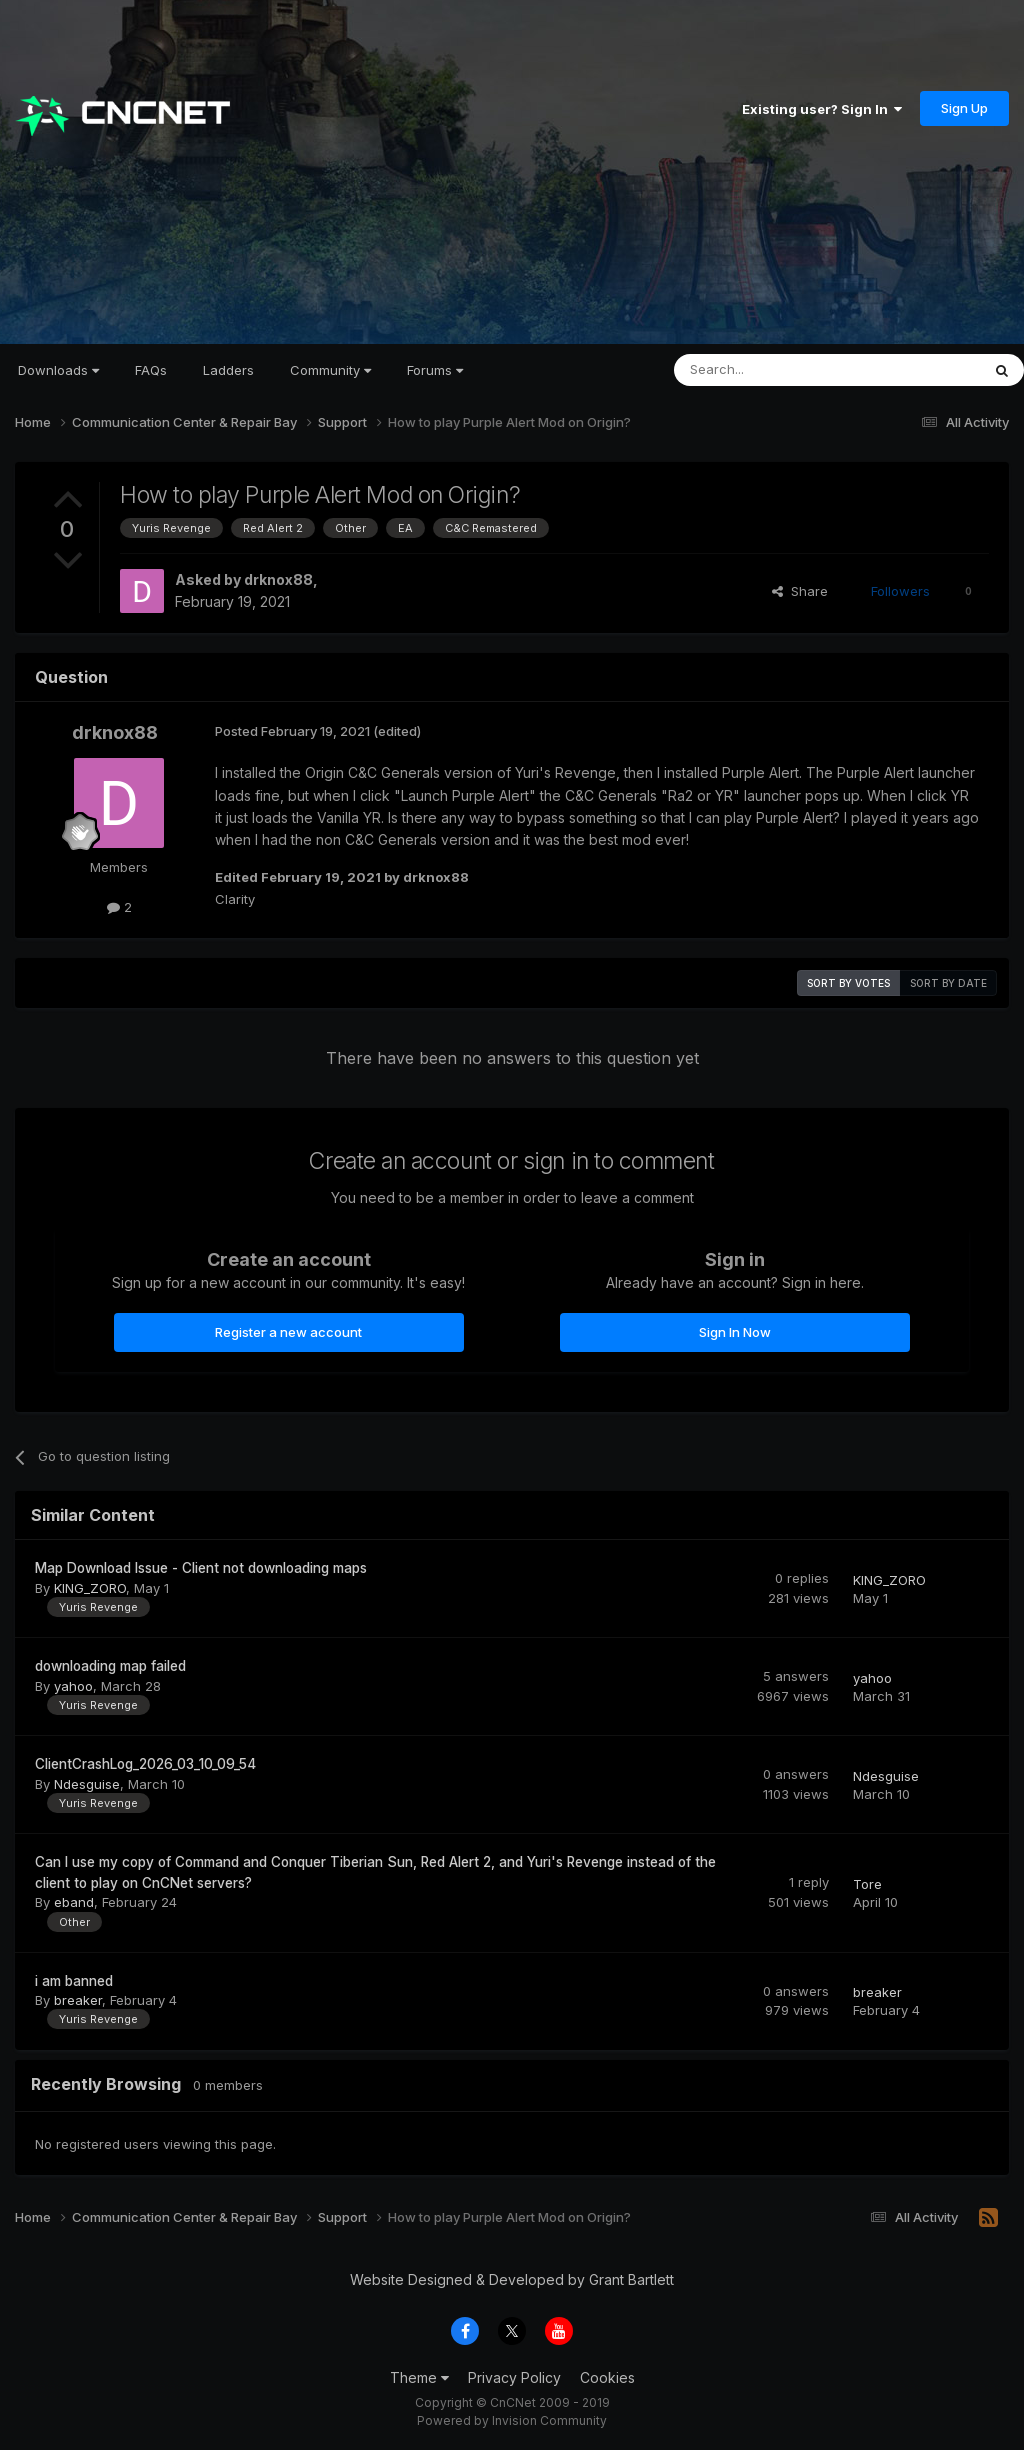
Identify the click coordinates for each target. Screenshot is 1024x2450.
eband (74, 1902)
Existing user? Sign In (822, 109)
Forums (435, 370)
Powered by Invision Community (512, 2420)
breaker (78, 2000)
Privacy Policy (514, 2377)
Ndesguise (87, 1784)
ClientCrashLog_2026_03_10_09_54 (145, 1764)
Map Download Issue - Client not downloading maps (201, 1568)
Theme (419, 2377)
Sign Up (964, 108)
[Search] (776, 370)
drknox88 (278, 579)
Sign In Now (735, 1332)
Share (800, 591)
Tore (867, 1884)
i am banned (74, 1981)
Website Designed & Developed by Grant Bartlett (512, 2279)
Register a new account (288, 1332)
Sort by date (948, 983)
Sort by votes (848, 983)
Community (330, 370)
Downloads (58, 370)
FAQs (151, 370)
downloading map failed (110, 1666)
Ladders (228, 370)
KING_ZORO (90, 1588)
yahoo (73, 1686)
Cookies (607, 2377)
